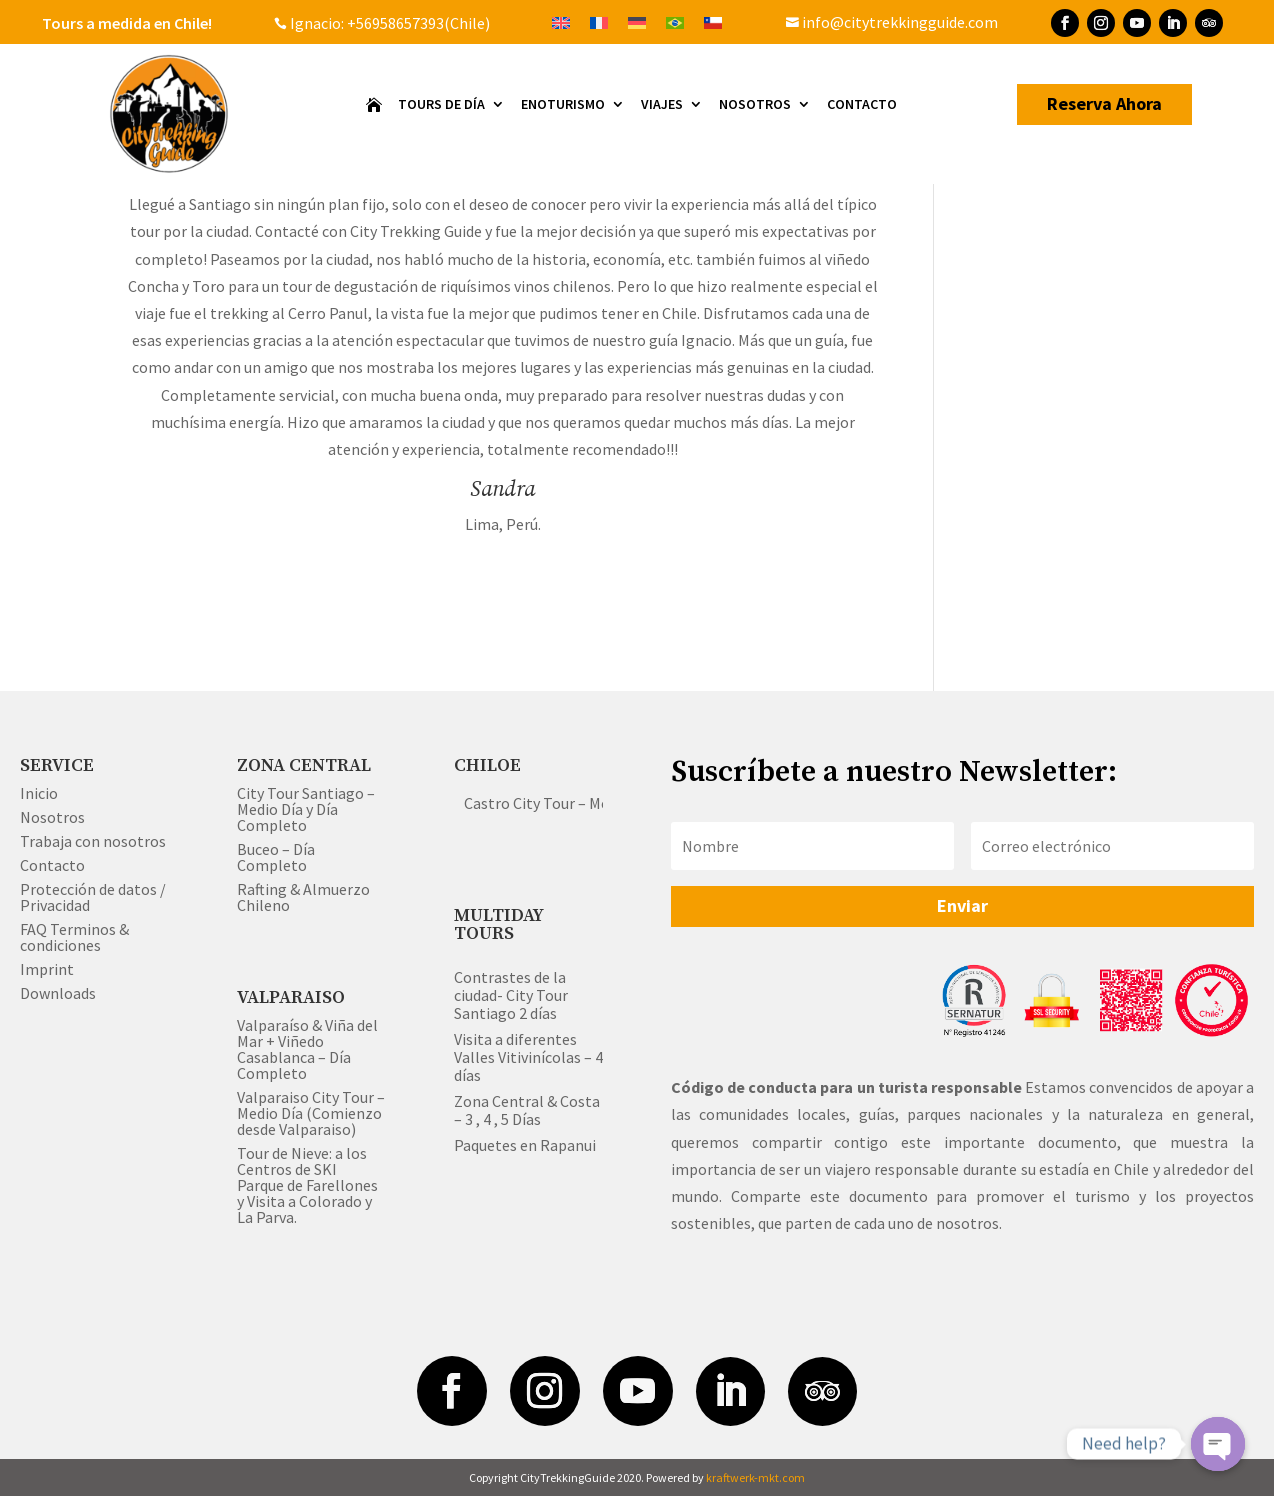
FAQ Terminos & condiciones (74, 937)
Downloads (58, 993)
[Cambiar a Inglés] (561, 21)
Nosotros (755, 105)
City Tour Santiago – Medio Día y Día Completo (306, 809)
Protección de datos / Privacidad (93, 897)
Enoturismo (563, 105)
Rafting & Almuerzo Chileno (303, 897)
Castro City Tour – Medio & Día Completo (602, 803)
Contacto (862, 105)
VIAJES (662, 105)
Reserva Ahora (1104, 103)
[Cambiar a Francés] (599, 21)
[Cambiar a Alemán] (637, 21)
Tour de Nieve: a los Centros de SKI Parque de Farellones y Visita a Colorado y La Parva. (307, 1185)
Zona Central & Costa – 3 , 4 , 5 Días (527, 1110)
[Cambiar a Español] (713, 21)
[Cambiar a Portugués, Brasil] (675, 21)
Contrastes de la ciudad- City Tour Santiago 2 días (511, 995)
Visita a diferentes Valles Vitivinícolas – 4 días (528, 1057)
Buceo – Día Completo (276, 857)
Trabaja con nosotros (93, 841)
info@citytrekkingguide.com (892, 22)
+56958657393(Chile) (417, 23)
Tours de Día (441, 105)
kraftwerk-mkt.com (755, 1477)
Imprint (47, 969)
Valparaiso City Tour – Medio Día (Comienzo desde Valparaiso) (311, 1113)
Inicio (39, 793)
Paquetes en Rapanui (525, 1145)
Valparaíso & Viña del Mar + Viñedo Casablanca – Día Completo (307, 1049)
